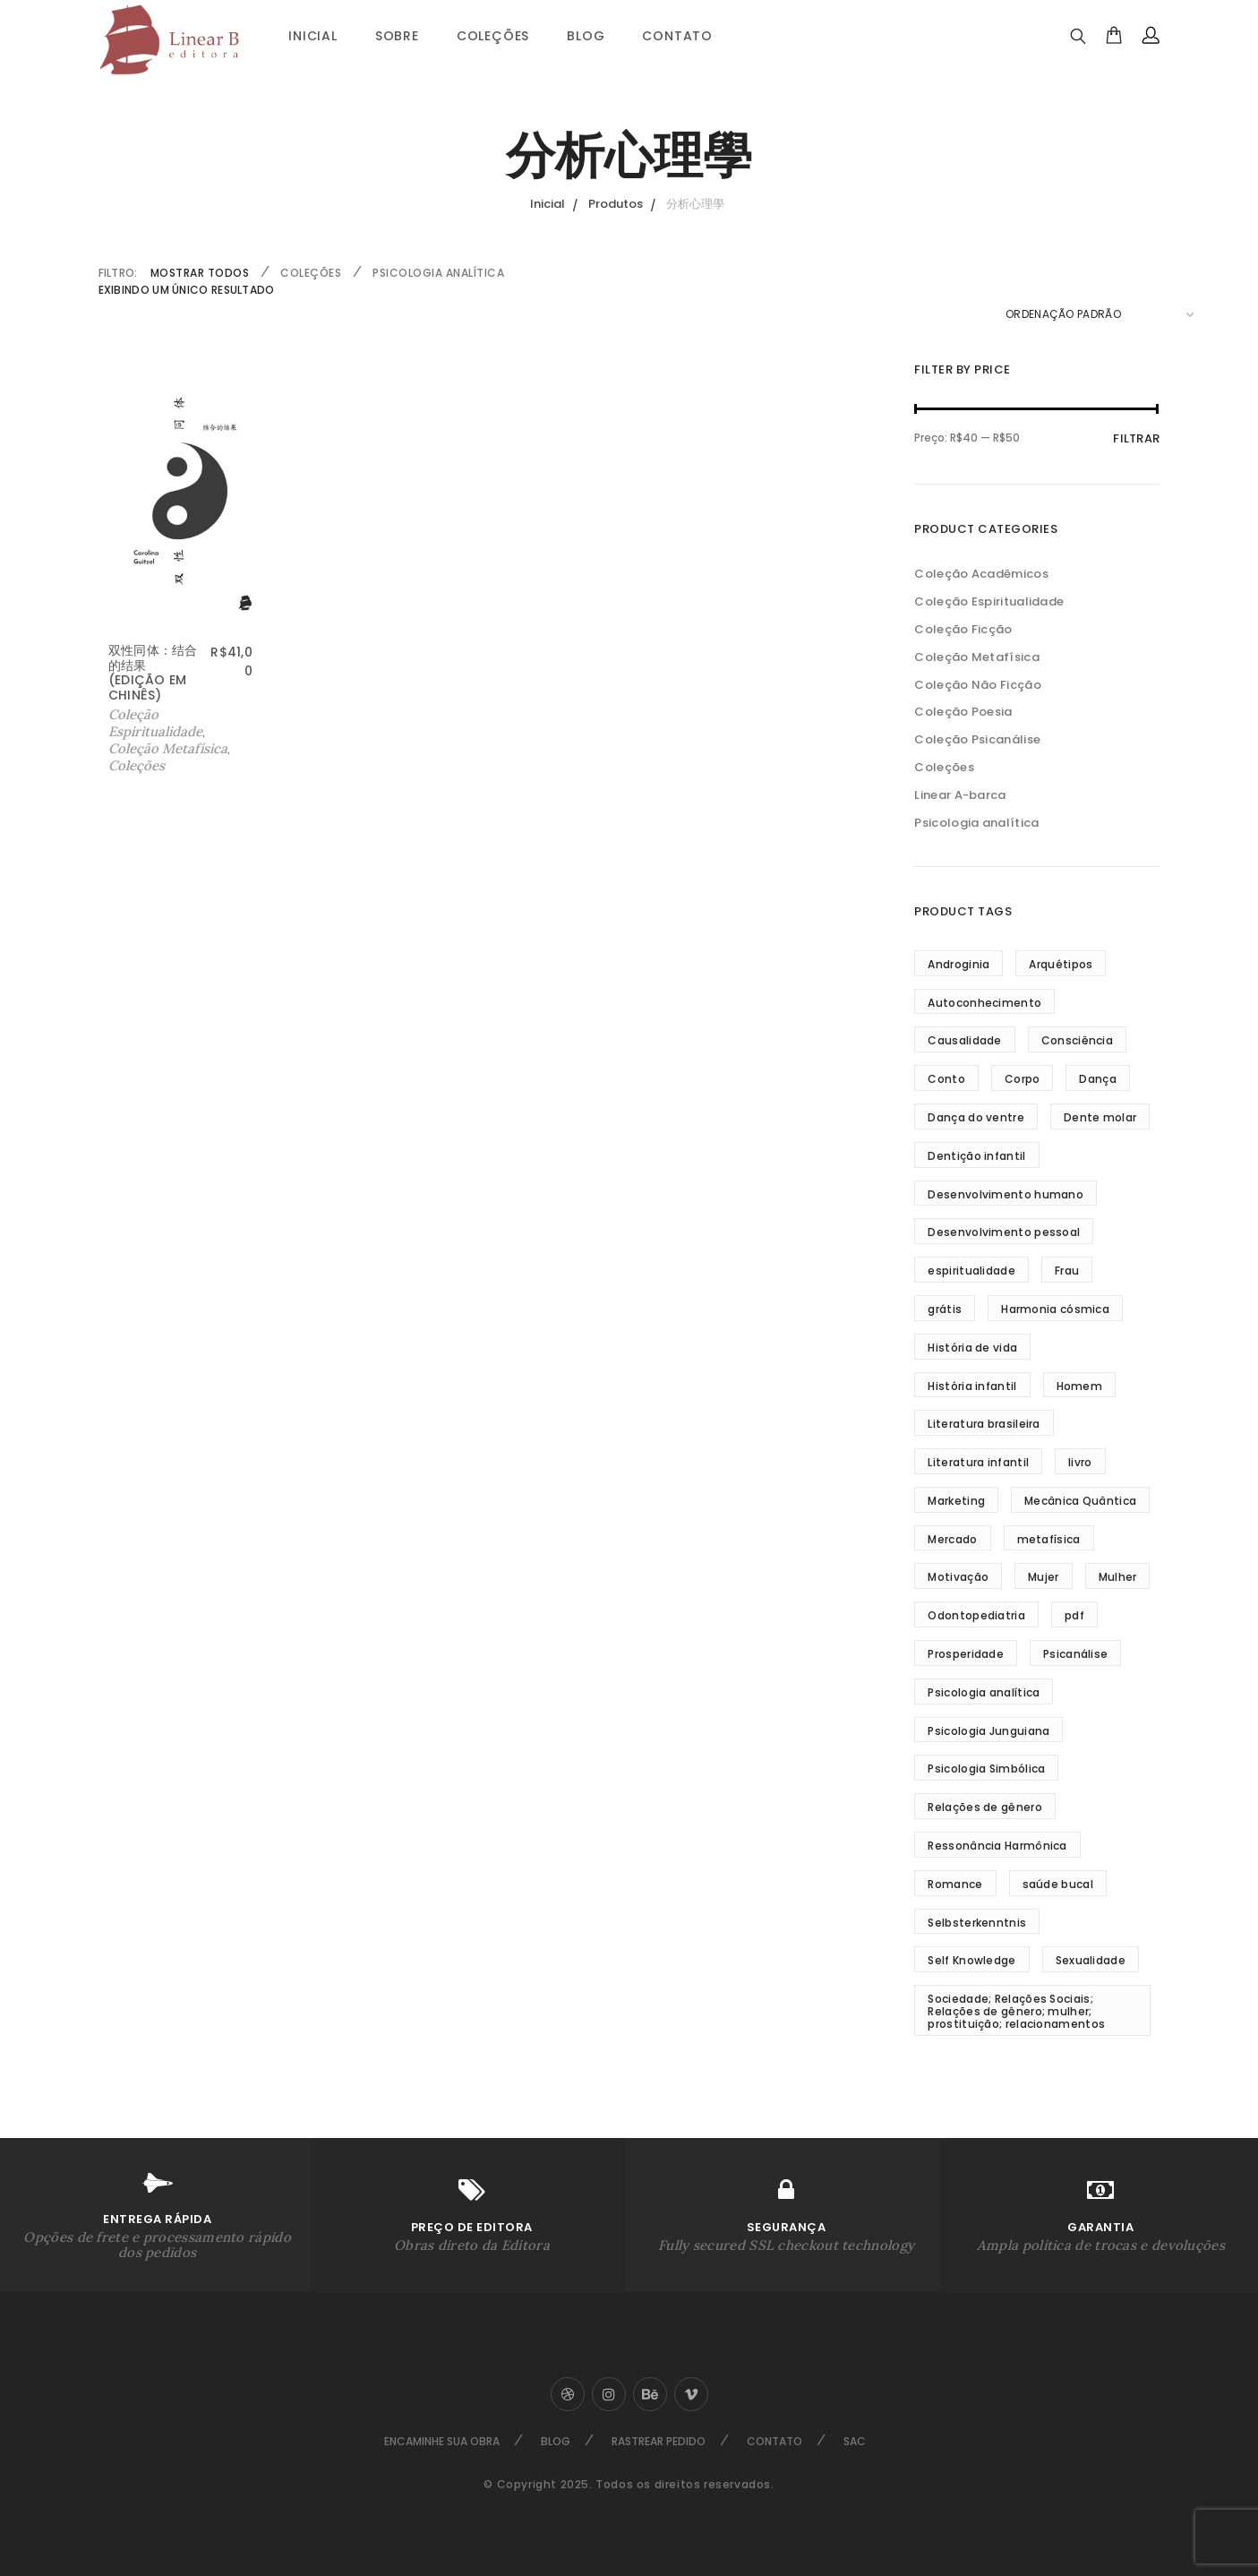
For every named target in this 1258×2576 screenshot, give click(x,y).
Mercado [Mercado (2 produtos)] (952, 1539)
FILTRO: (118, 272)
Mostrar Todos (200, 272)
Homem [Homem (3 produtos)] (1080, 1386)
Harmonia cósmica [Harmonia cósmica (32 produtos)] (1055, 1309)
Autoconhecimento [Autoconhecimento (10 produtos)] (984, 1002)
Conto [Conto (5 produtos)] (946, 1078)
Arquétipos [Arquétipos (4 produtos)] (1060, 964)
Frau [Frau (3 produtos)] (1067, 1270)
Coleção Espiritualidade (155, 723)
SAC (854, 2441)
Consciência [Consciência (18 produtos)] (1077, 1040)
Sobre (397, 36)
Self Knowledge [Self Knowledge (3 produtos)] (971, 1960)
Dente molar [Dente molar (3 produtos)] (1100, 1117)
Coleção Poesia (963, 711)
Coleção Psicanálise (977, 739)
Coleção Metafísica (167, 748)
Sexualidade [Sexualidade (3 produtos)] (1090, 1960)
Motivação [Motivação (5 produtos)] (958, 1576)
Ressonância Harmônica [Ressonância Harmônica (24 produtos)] (997, 1845)
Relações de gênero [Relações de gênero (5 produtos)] (984, 1807)
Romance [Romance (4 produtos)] (955, 1884)
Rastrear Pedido (659, 2441)
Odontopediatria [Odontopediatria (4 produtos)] (976, 1615)
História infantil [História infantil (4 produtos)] (972, 1386)
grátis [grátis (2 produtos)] (945, 1309)
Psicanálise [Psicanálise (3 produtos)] (1075, 1654)
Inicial (313, 36)
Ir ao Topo (1199, 1285)
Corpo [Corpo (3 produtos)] (1022, 1078)
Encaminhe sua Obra (442, 2441)
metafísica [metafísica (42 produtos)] (1049, 1539)
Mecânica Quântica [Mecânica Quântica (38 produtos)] (1080, 1500)
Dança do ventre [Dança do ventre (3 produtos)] (976, 1117)
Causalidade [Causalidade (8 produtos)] (964, 1040)
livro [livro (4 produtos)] (1080, 1462)
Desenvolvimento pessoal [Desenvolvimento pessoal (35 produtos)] (1004, 1232)
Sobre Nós (52, 1284)
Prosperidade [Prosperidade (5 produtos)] (966, 1654)
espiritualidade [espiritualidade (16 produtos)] (971, 1270)
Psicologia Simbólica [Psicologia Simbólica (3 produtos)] (986, 1768)
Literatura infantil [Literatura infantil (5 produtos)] (978, 1462)
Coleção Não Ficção (977, 684)
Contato (677, 36)
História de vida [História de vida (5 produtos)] (972, 1347)
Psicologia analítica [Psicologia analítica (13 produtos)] (984, 1692)
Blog (585, 36)
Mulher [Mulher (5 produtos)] (1118, 1576)
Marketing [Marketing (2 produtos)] (956, 1500)
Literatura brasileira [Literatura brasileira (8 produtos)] (984, 1423)
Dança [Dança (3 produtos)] (1098, 1078)
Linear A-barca (960, 794)
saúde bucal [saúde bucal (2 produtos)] (1058, 1884)
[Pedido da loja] (1100, 314)
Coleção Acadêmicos (981, 573)
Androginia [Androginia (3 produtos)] (958, 964)
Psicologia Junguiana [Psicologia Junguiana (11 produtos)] (988, 1731)
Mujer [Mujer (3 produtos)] (1043, 1576)
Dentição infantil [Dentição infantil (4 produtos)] (976, 1155)
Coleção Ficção (963, 629)
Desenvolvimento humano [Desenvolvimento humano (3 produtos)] (1005, 1194)
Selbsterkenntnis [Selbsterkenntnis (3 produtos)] (977, 1922)
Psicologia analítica (438, 272)
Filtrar (1136, 438)
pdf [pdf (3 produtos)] (1074, 1615)
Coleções (493, 36)
